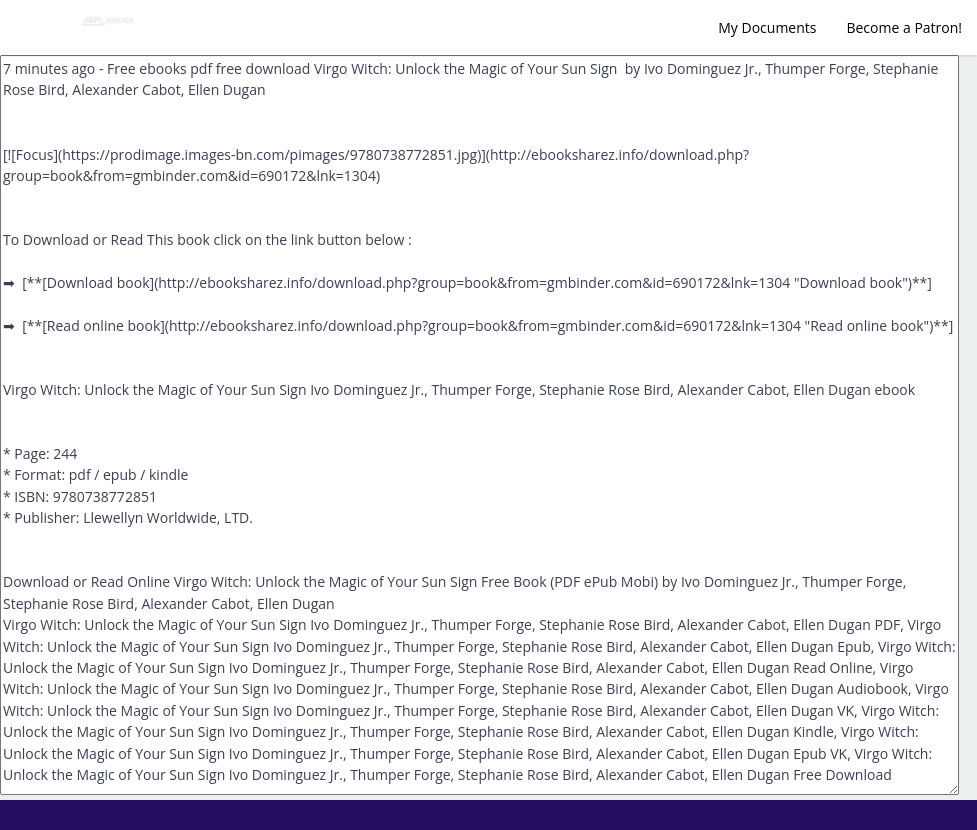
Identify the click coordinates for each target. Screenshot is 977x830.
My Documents (767, 27)
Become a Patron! (904, 27)
